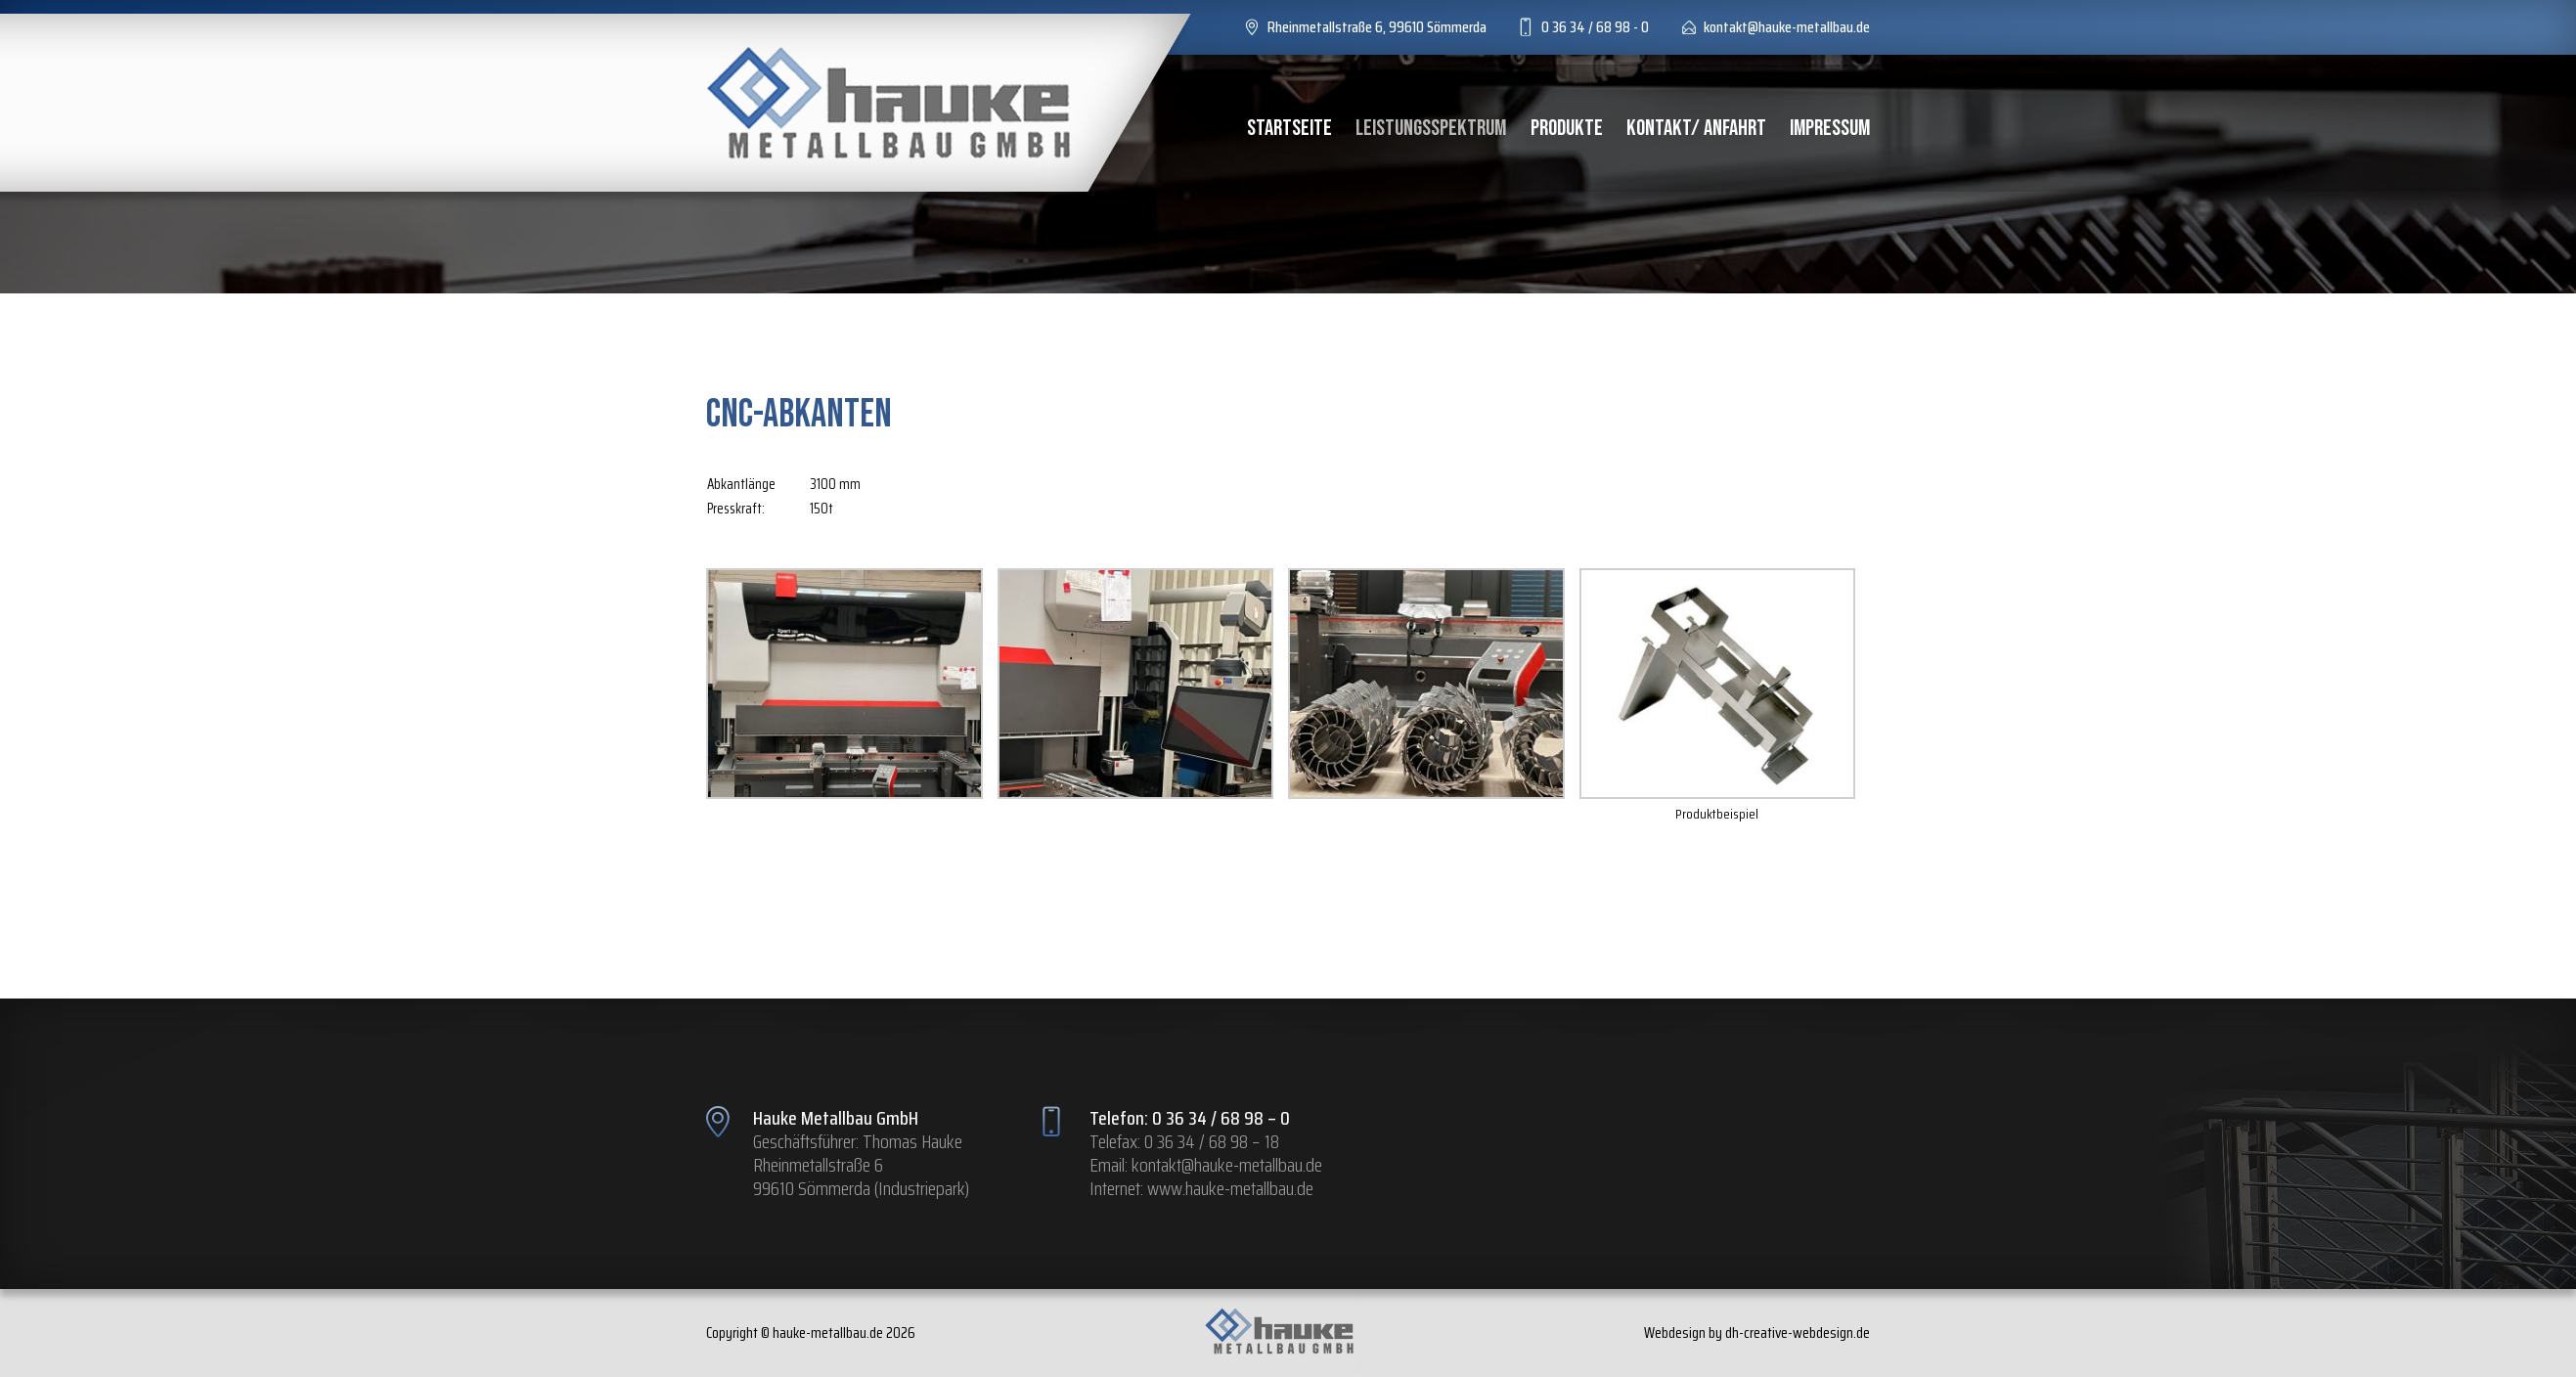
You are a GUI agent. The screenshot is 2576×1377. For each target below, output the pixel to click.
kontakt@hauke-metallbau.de (1227, 1164)
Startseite (1289, 128)
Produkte (1567, 128)
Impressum (1830, 128)
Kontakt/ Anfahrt (1696, 128)
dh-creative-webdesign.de (1797, 1332)
